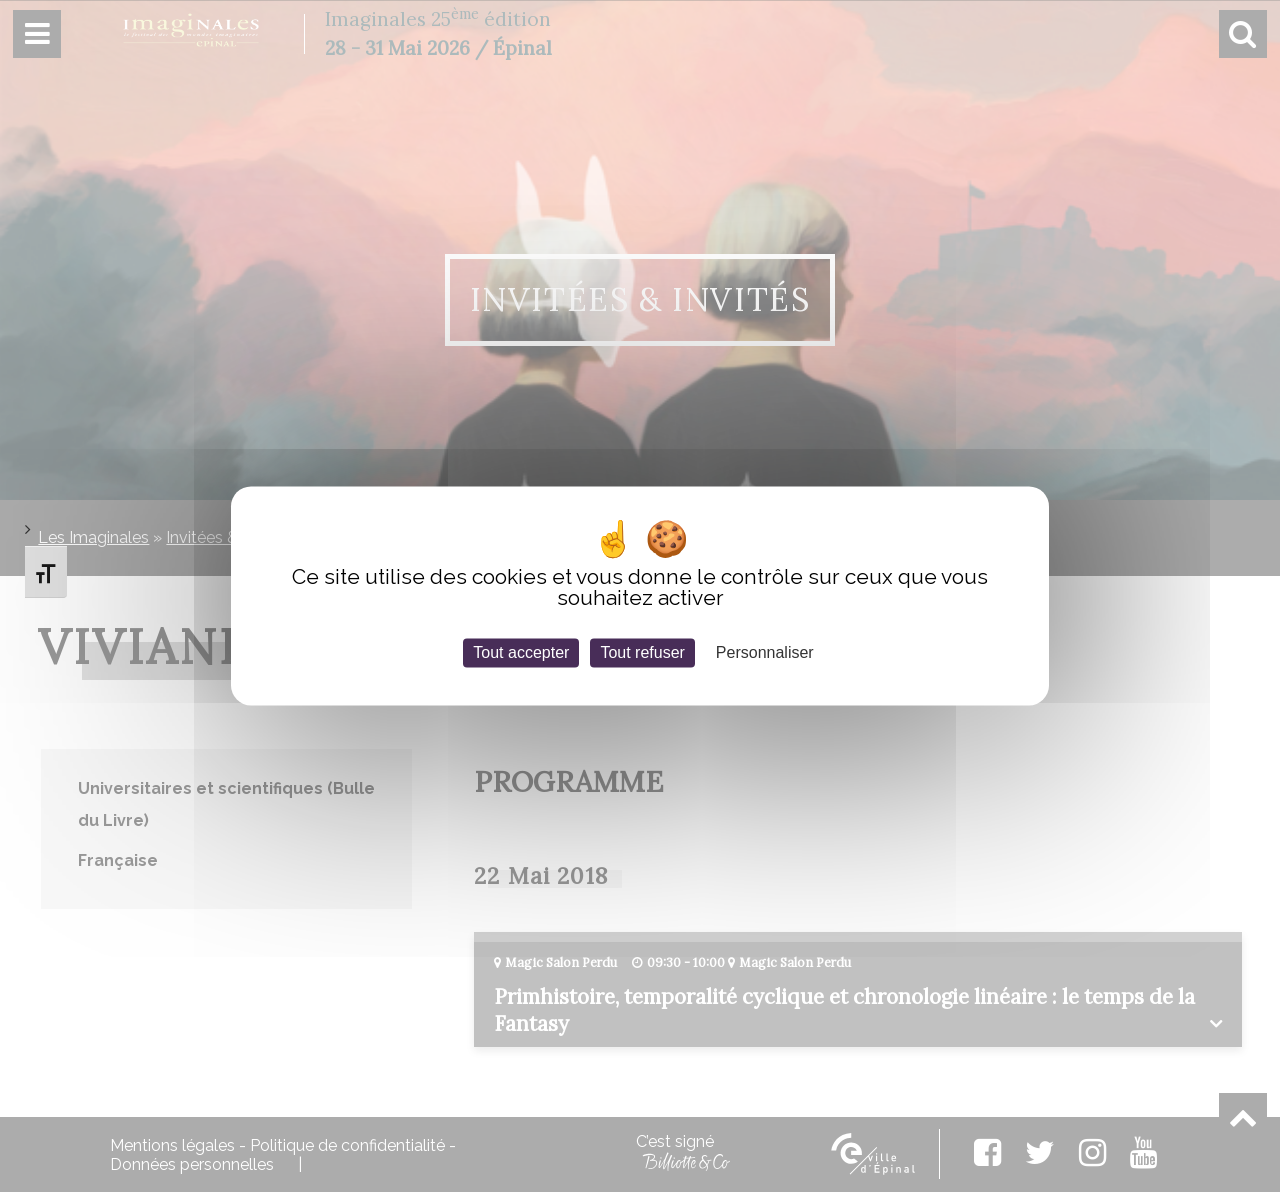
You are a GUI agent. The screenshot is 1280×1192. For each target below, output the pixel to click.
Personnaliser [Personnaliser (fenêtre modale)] (765, 652)
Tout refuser (642, 652)
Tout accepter (521, 652)
